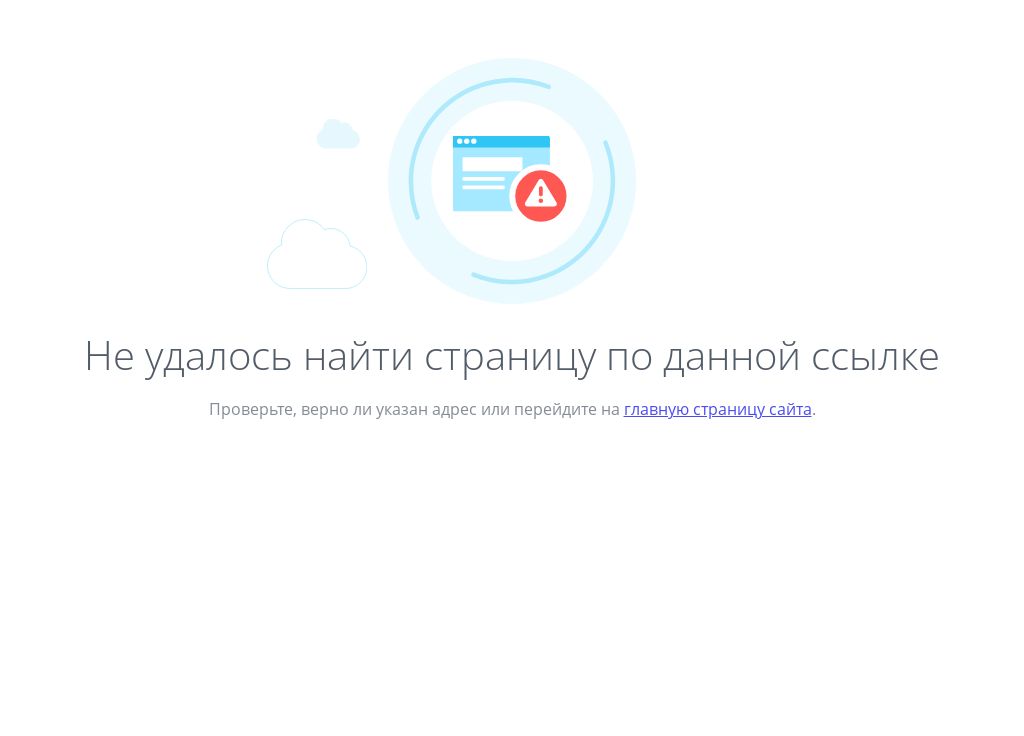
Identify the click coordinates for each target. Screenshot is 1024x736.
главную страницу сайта (718, 409)
